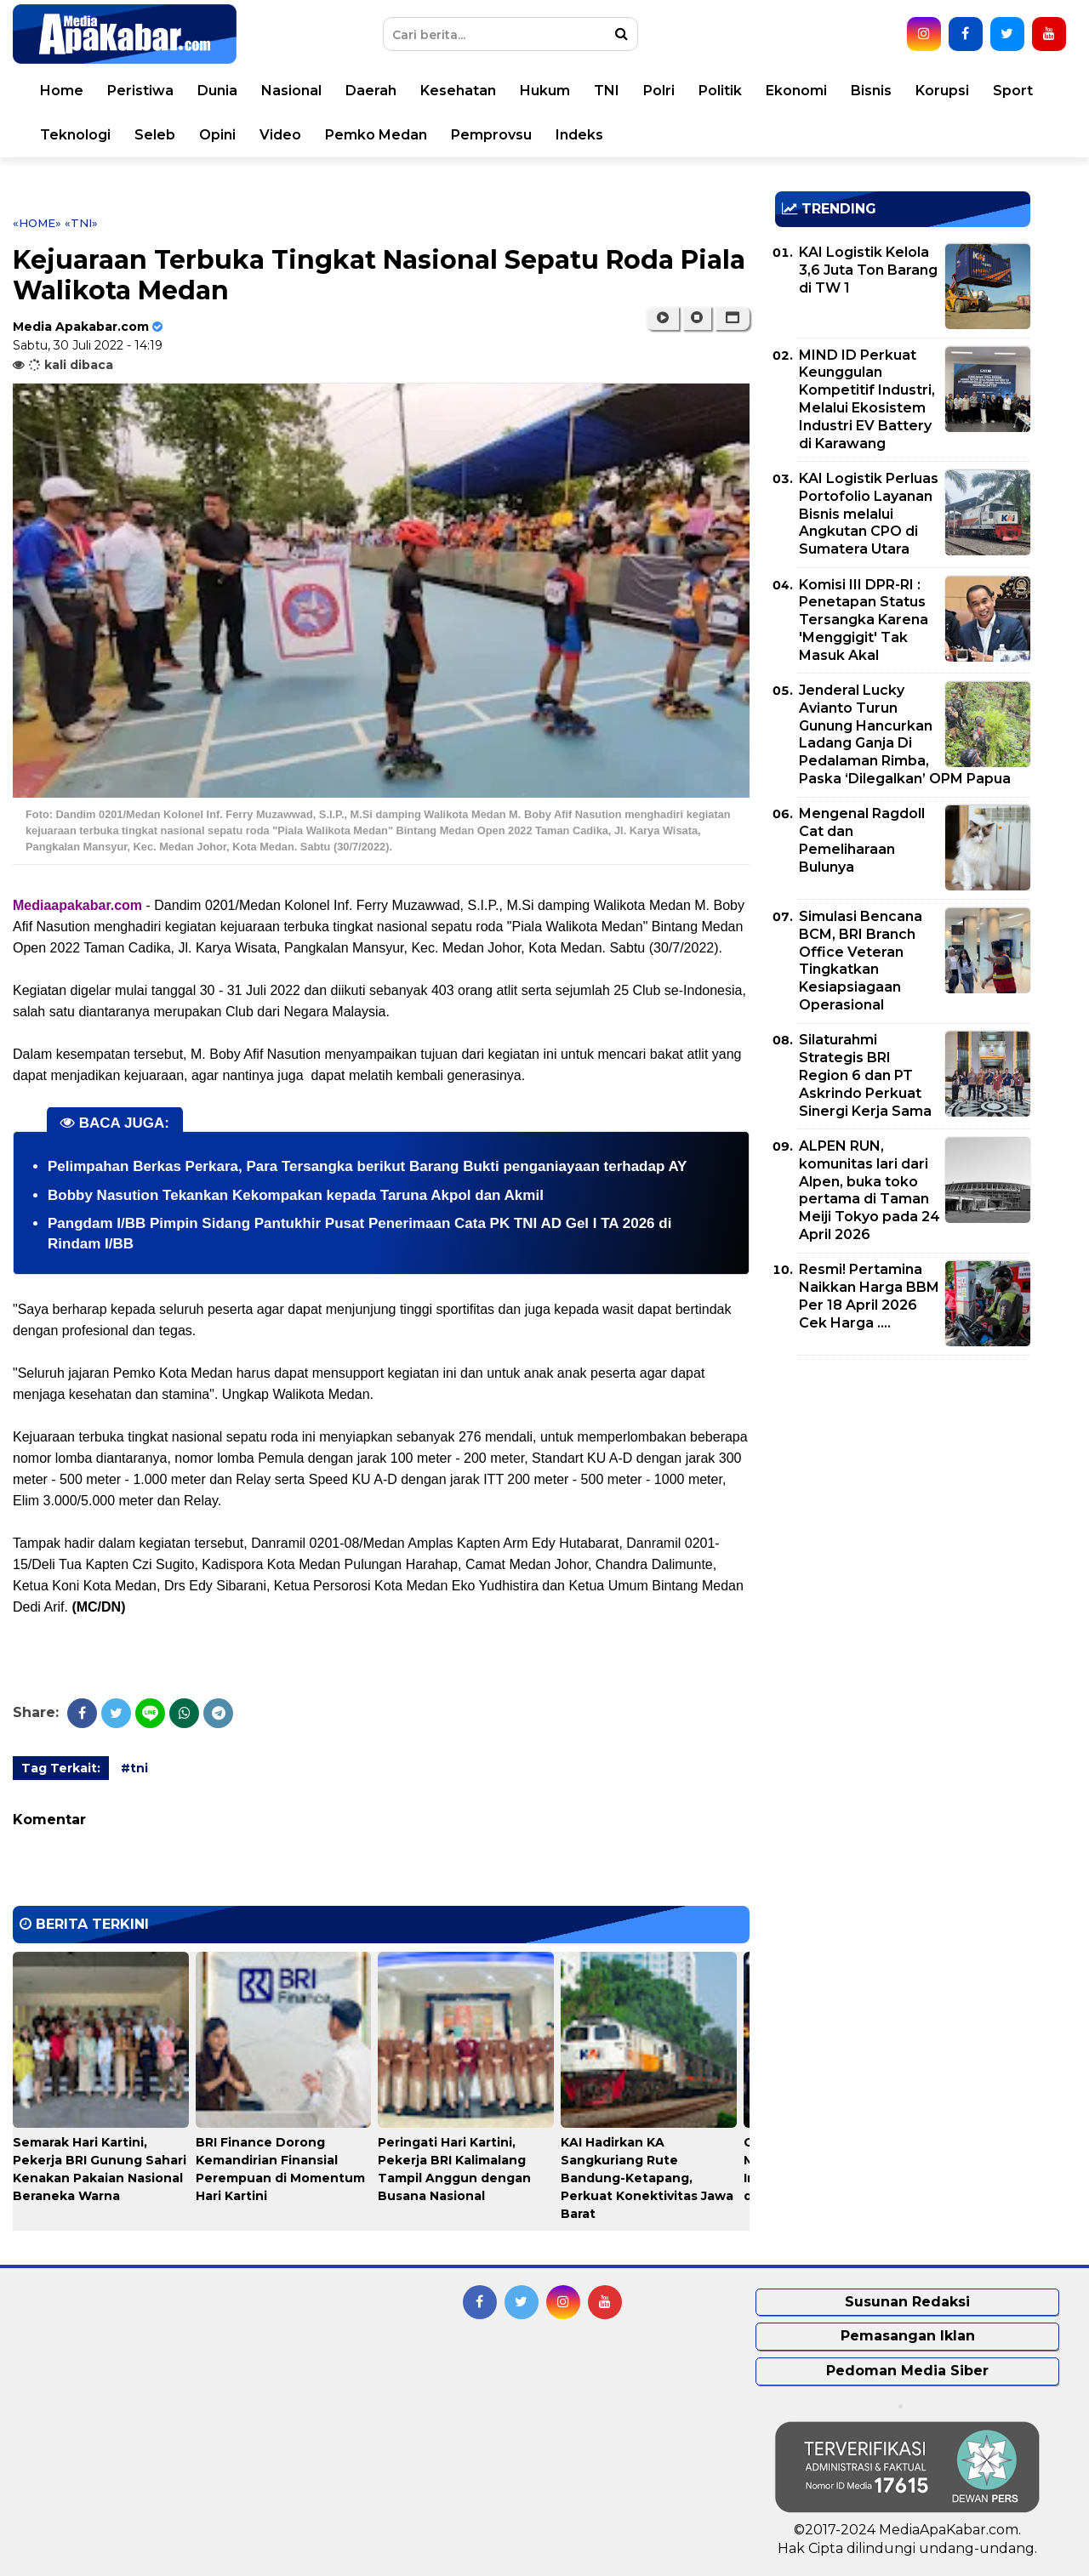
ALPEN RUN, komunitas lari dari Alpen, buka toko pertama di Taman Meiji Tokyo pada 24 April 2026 (869, 1190)
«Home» (37, 223)
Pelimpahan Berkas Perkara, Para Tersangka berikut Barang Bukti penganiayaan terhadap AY (367, 1166)
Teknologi (75, 135)
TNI (606, 90)
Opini (217, 135)
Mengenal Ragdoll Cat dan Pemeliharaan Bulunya (862, 839)
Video (280, 135)
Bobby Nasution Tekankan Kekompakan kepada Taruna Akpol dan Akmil (296, 1195)
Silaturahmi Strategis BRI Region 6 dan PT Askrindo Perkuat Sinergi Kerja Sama (865, 1075)
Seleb (154, 135)
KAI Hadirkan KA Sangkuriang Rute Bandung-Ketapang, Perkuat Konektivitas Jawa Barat (647, 2178)
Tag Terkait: (60, 1768)
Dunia (217, 90)
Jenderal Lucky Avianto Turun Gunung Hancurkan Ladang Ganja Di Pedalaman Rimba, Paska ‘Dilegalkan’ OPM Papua (905, 734)
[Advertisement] (902, 1487)
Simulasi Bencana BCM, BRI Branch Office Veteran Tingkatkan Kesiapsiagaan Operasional (860, 960)
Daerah (370, 90)
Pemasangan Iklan (908, 2336)
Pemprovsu (491, 135)
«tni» (81, 223)
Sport (1013, 90)
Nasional (291, 90)
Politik (720, 90)
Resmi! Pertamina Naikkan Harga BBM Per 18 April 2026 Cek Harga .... (869, 1295)
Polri (659, 90)
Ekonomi (796, 90)
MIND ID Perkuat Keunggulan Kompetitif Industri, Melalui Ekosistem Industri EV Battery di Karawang (867, 399)
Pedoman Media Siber (907, 2371)
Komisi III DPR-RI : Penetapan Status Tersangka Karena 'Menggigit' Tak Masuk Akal (863, 620)
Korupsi (942, 90)
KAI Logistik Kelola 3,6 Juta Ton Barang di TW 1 (868, 270)
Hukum (545, 90)
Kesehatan (458, 90)
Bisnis (871, 90)
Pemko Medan (376, 135)
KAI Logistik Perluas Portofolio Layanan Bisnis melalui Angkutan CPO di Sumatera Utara (868, 513)
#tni (134, 1768)
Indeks (579, 135)
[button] (732, 318)
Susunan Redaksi (907, 2302)
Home (61, 90)
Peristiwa (140, 90)
